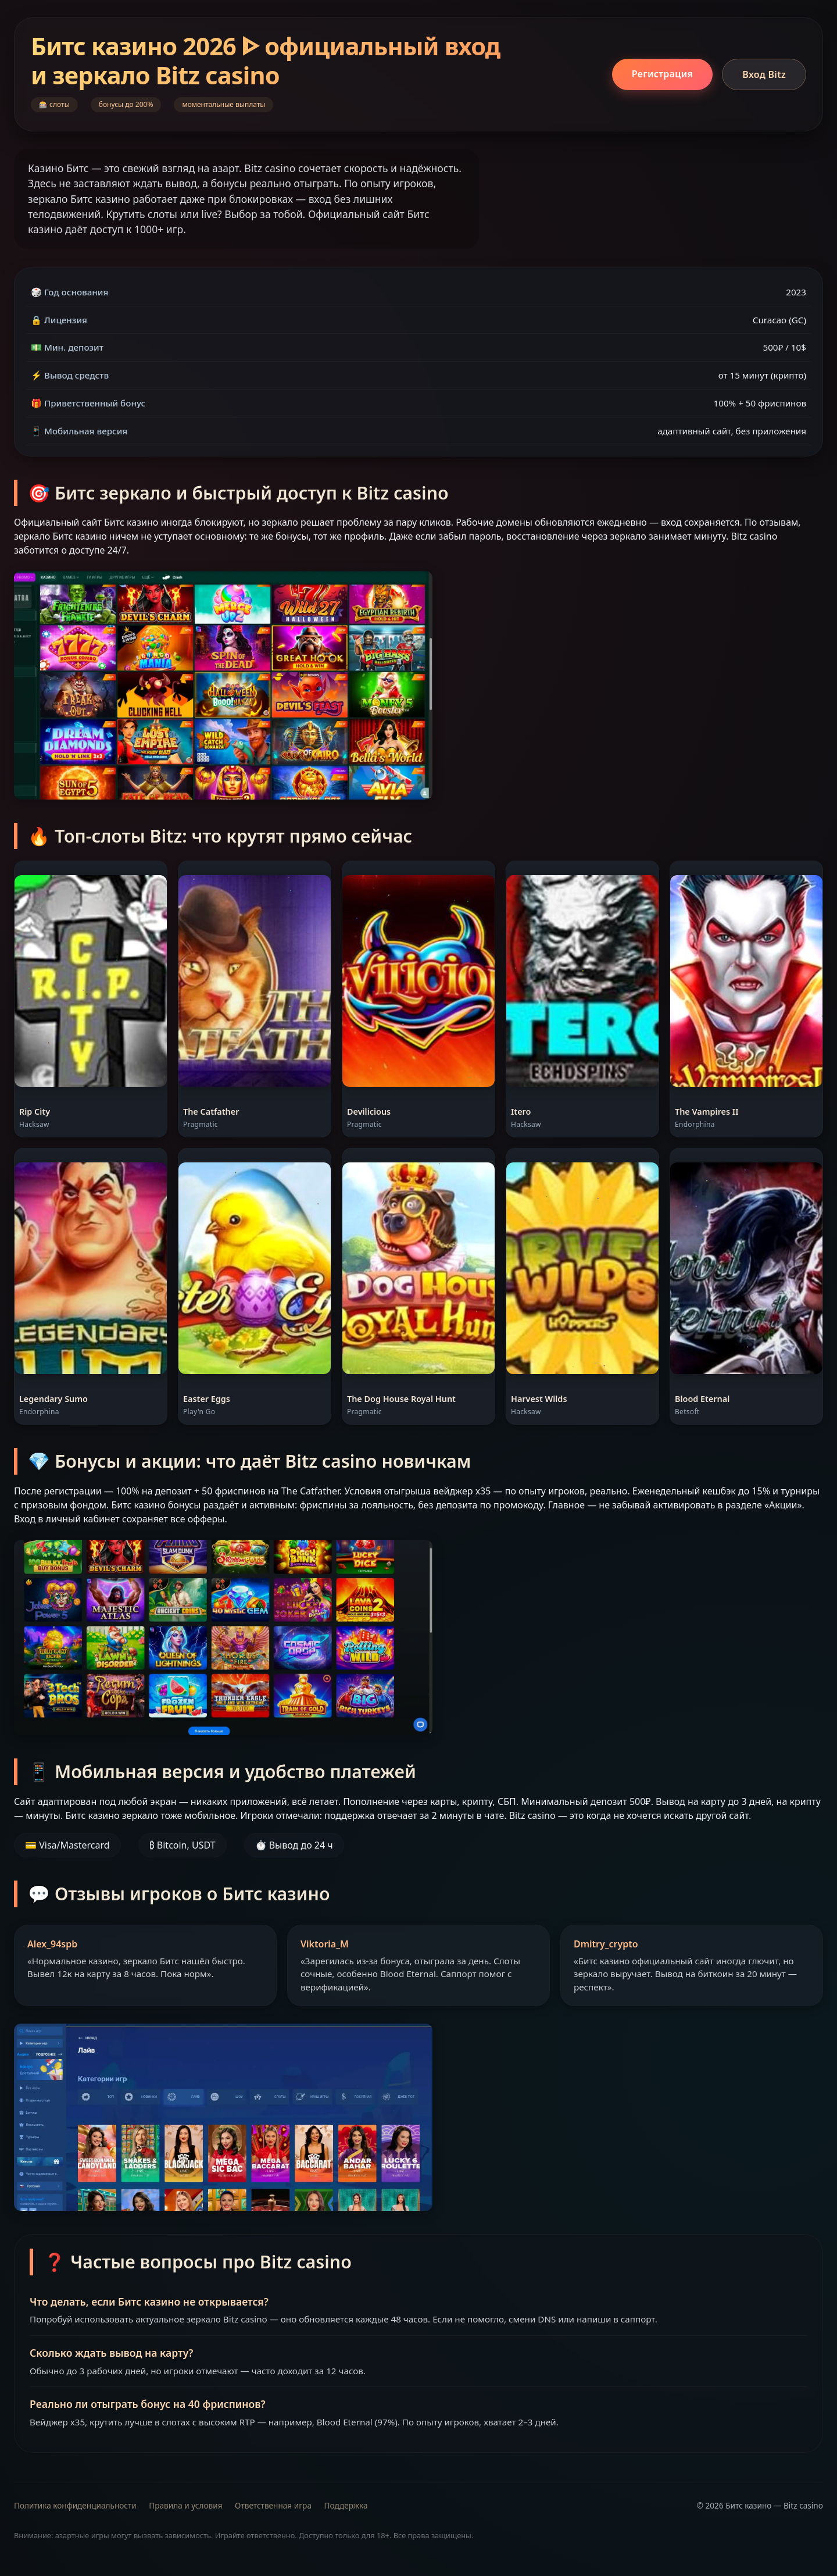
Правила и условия (185, 2505)
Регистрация (662, 73)
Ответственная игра (273, 2505)
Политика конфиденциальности (75, 2505)
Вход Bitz (764, 74)
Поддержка (346, 2505)
